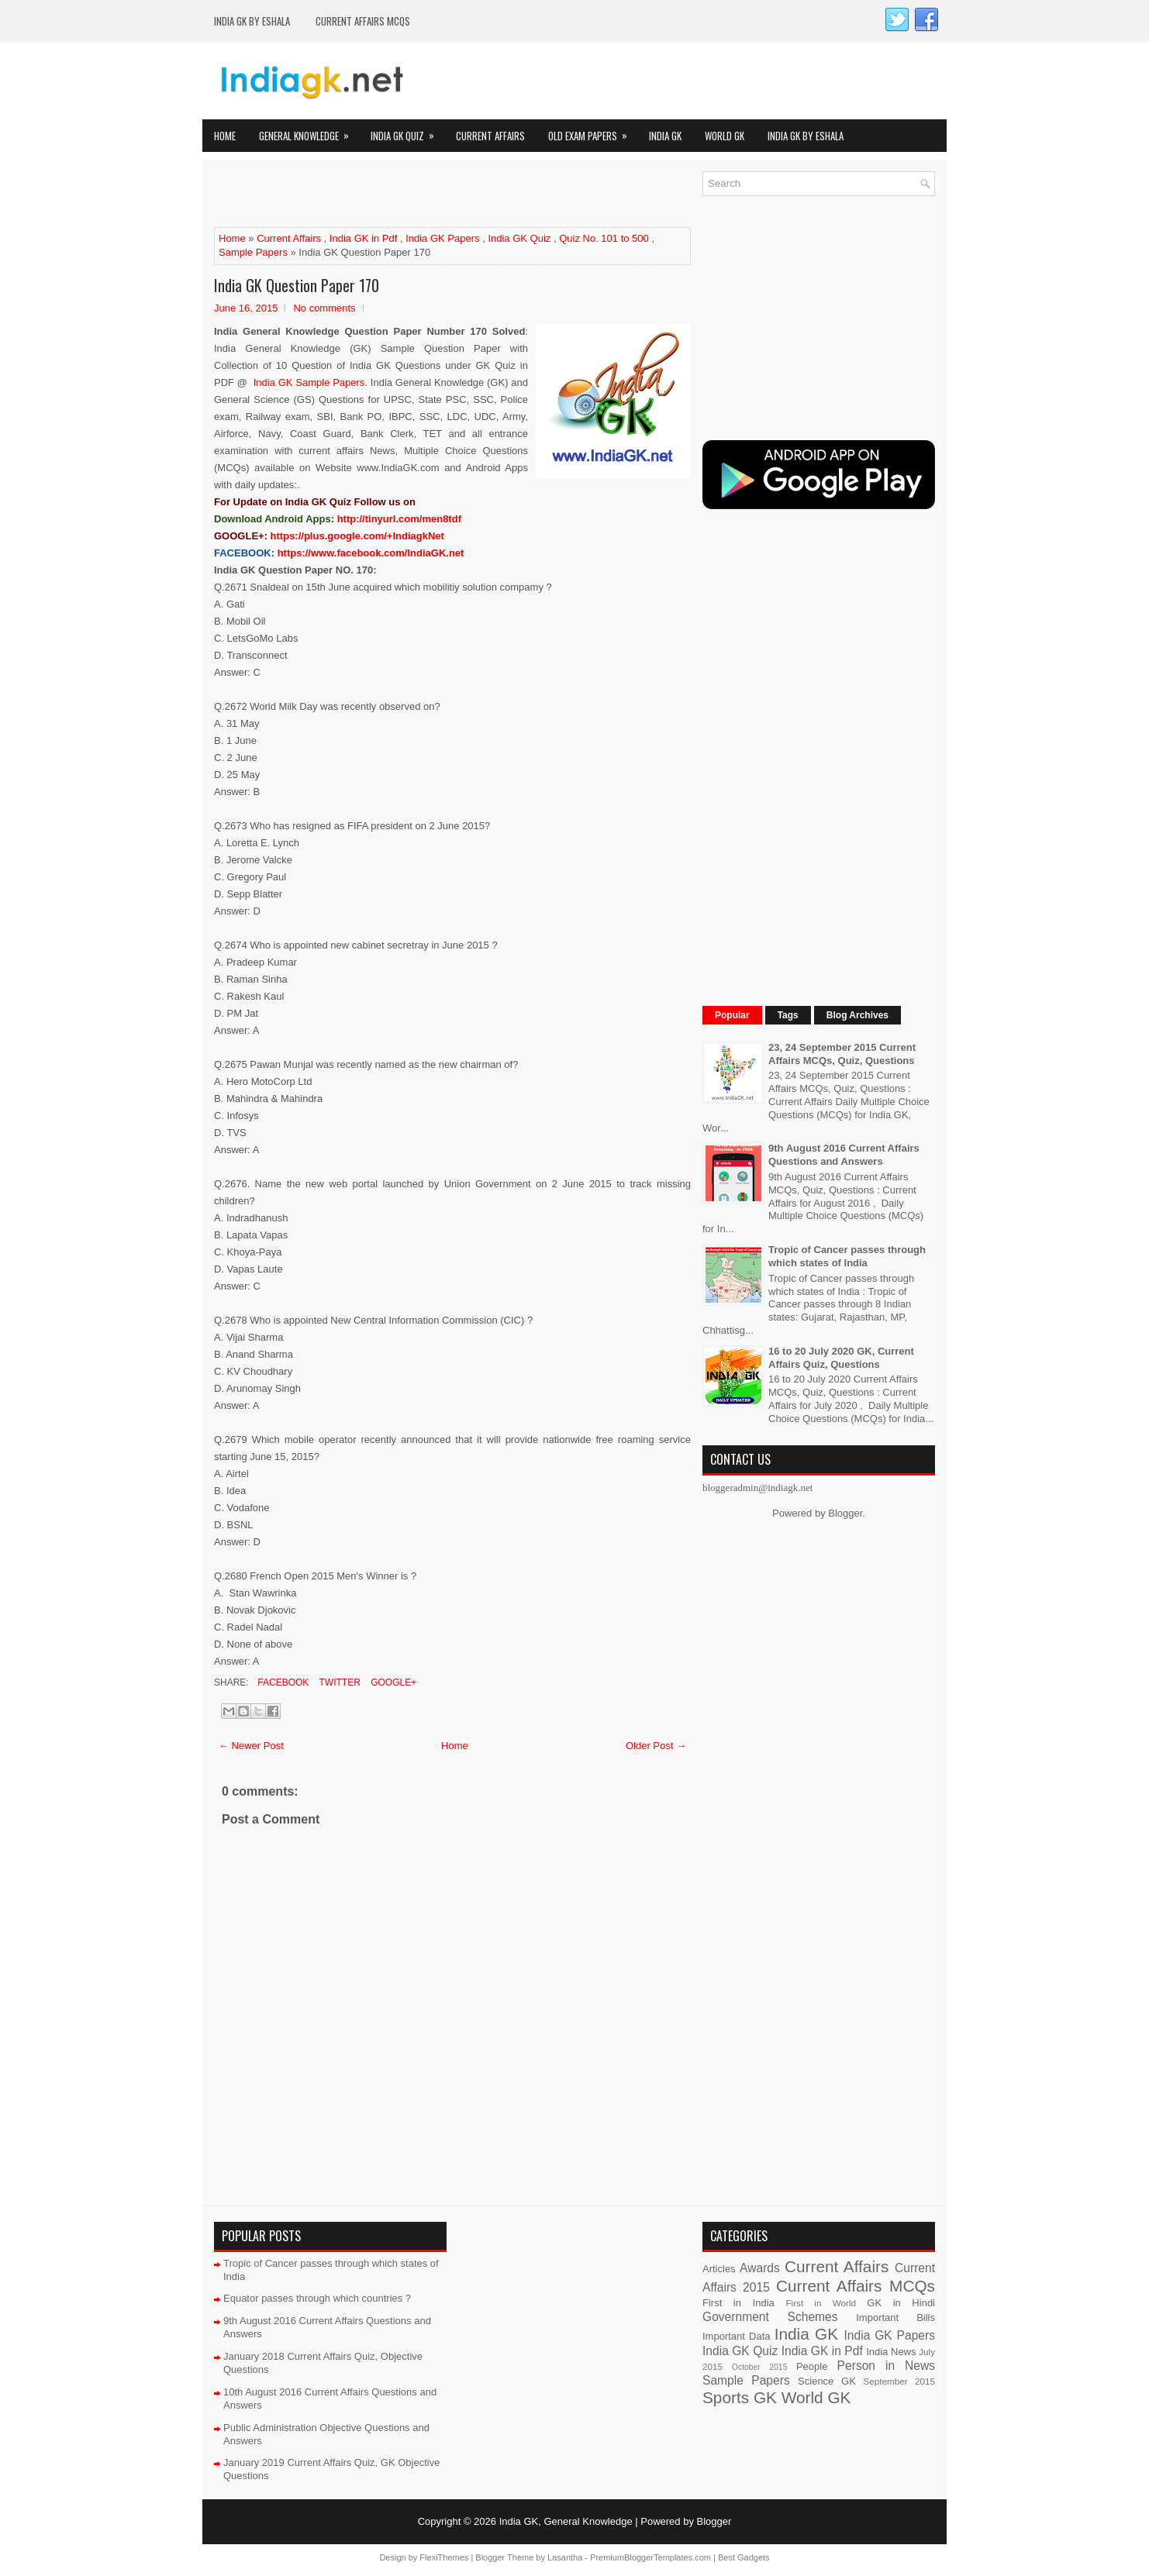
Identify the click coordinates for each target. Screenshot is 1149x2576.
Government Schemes (770, 2316)
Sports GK (739, 2397)
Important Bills (895, 2317)
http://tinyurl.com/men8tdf (399, 519)
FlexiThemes (443, 2557)
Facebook (282, 1682)
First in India (738, 2303)
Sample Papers (253, 252)
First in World (820, 2303)
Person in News (886, 2365)
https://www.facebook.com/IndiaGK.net (371, 553)
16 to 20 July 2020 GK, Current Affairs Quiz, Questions (841, 1357)
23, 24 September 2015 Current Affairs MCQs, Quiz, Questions (842, 1054)
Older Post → (656, 1745)
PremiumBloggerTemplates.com (650, 2557)
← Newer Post (251, 1745)
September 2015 (899, 2381)
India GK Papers (442, 238)
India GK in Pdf (363, 238)
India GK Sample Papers (309, 382)
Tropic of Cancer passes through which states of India (847, 1256)
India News (891, 2351)
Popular (732, 1015)
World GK (724, 135)
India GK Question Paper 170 (296, 285)
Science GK (827, 2381)
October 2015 (760, 2367)
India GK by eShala (252, 21)
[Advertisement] (395, 194)
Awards (760, 2268)
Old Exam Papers (592, 131)
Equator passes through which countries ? (317, 2298)
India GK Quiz (407, 131)
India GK (665, 135)
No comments (324, 308)
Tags (788, 1015)
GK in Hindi (901, 2303)
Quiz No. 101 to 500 (604, 238)
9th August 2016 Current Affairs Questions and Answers (844, 1154)
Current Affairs (490, 135)
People (811, 2366)
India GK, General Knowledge (566, 2521)
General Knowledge (309, 131)
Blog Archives (857, 1015)
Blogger (845, 1513)
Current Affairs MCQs (363, 21)
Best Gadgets (744, 2557)
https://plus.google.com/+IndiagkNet (357, 536)
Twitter (338, 1682)
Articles (719, 2269)
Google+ (392, 1682)
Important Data (736, 2336)
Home (225, 135)
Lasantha (564, 2557)
